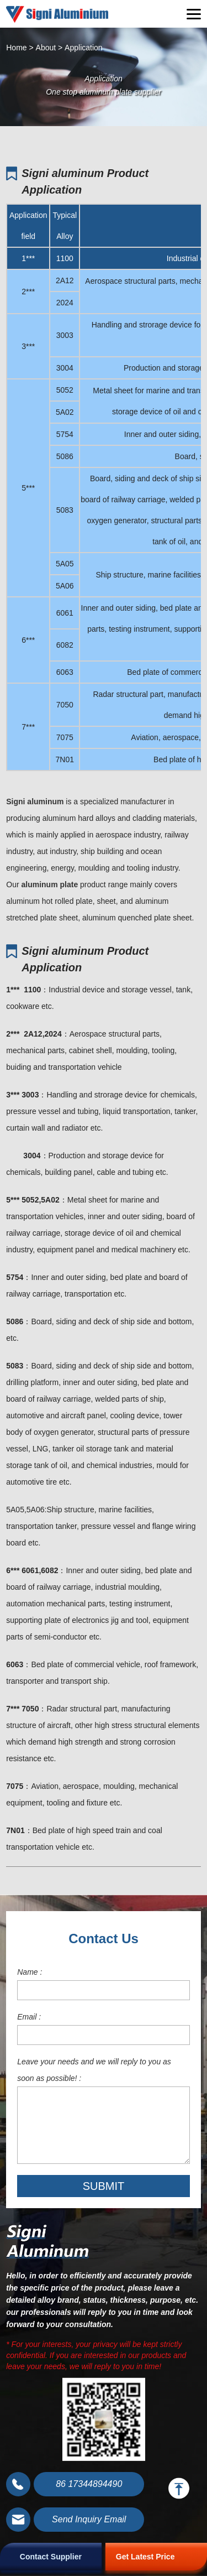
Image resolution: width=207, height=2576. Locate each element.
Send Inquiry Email (89, 2519)
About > (49, 47)
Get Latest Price (145, 2556)
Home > (19, 47)
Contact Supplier (51, 2556)
